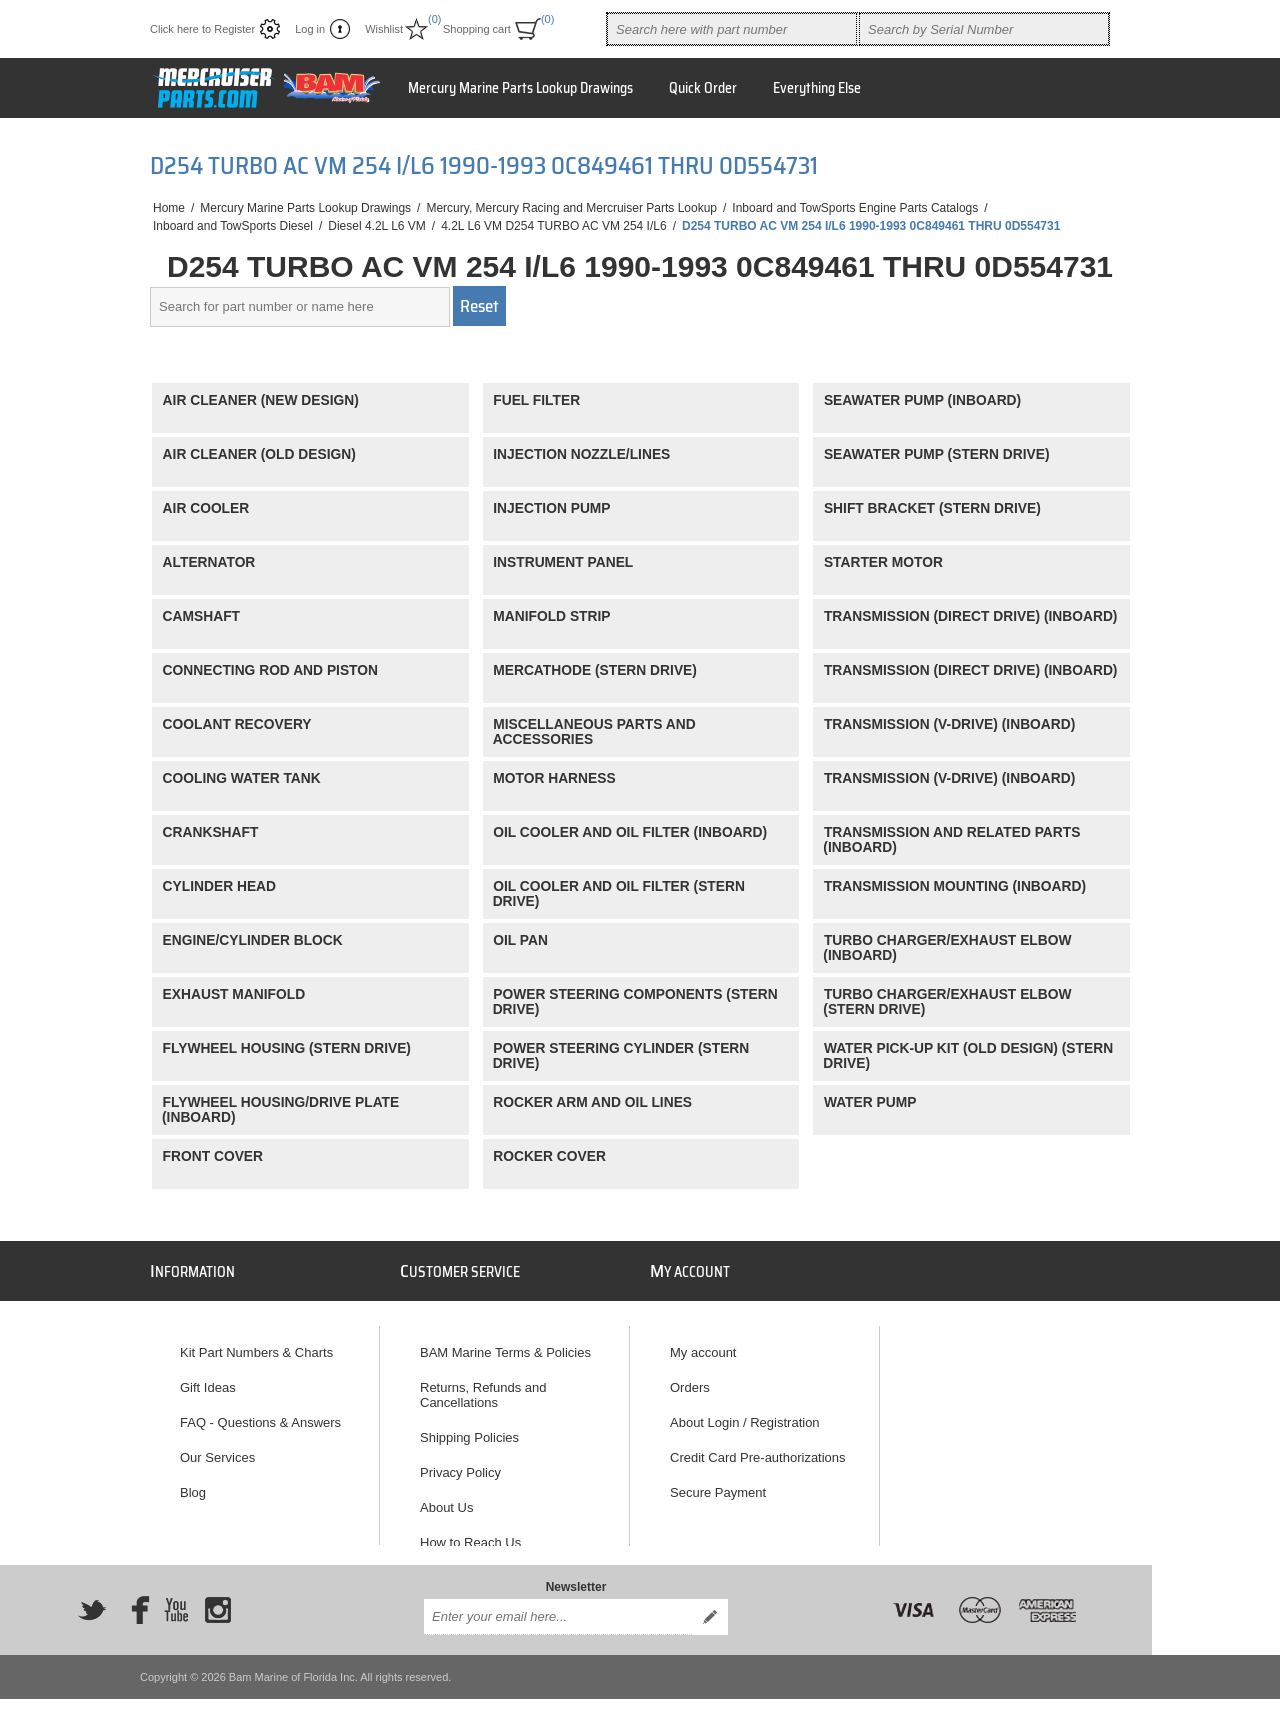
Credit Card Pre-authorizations (758, 1448)
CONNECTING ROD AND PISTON (270, 670)
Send (710, 1603)
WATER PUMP (870, 1102)
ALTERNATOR (209, 562)
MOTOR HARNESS (554, 778)
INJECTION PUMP (551, 508)
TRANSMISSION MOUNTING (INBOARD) (955, 886)
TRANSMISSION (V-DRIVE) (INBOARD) (949, 724)
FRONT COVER (213, 1156)
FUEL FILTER (536, 400)
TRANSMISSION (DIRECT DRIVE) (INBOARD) (971, 616)
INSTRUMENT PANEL (563, 562)
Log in (310, 29)
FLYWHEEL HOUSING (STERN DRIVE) (287, 1048)
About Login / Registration (745, 1413)
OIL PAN (520, 940)
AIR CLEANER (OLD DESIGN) (259, 454)
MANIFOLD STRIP (551, 616)
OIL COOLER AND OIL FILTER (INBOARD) (630, 832)
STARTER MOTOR (883, 562)
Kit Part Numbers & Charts (256, 1343)
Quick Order (703, 88)
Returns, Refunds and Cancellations (483, 1386)
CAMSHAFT (201, 616)
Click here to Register (202, 29)
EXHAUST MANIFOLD (234, 994)
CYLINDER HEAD (219, 886)
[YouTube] (176, 1596)
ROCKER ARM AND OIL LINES (592, 1102)
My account (703, 1343)
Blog (193, 1483)
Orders (690, 1378)
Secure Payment (718, 1483)
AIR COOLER (206, 508)
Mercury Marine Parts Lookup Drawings (520, 88)
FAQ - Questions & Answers (260, 1413)
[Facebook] (134, 1596)
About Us (446, 1498)
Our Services (217, 1448)
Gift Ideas (208, 1378)
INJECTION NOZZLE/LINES (581, 454)
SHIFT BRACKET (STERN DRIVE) (932, 508)
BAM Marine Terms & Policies (505, 1343)
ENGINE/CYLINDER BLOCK (253, 940)
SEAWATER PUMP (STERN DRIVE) (937, 454)
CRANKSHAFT (211, 832)
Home (169, 208)
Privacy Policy (460, 1463)
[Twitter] (92, 1596)
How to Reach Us (470, 1533)
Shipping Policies (469, 1428)
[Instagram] (218, 1596)
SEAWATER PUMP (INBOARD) (922, 400)
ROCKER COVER (549, 1156)
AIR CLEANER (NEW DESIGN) (261, 400)
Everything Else (817, 88)
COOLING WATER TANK (242, 778)
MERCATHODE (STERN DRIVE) (595, 670)
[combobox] (732, 29)
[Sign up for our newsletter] (558, 1603)
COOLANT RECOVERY (237, 724)
